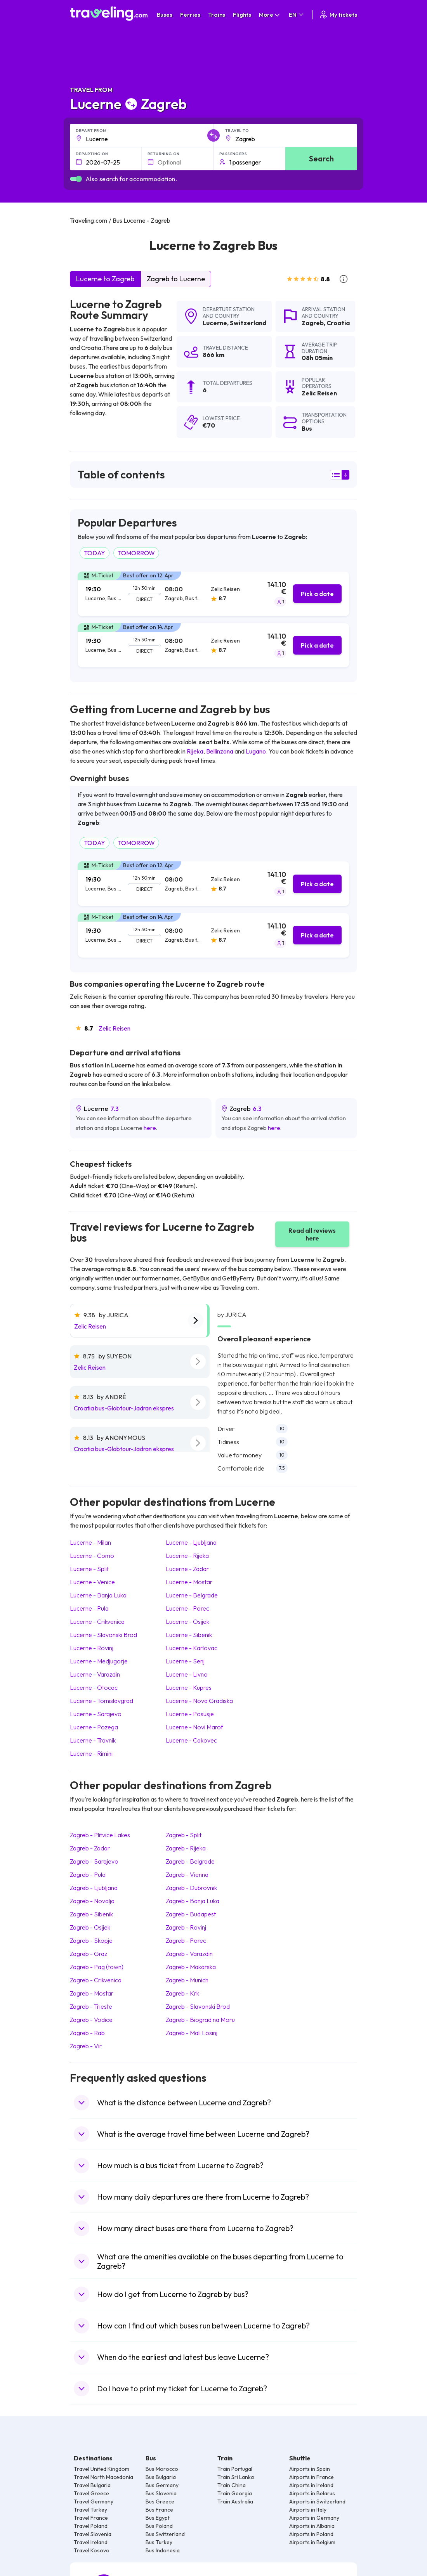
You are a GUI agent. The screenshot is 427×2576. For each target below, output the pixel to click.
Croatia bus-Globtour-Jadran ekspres (124, 1408)
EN (297, 14)
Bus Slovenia (161, 2493)
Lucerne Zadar (187, 1569)
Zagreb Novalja (92, 1901)
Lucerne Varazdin (95, 1674)
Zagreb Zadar (90, 1848)
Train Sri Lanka (235, 2477)
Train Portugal (234, 2468)
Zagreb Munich (187, 1980)
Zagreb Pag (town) (96, 1967)
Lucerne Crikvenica (97, 1621)
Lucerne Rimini (91, 1753)
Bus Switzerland (165, 2534)
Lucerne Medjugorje (99, 1661)
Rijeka (195, 751)
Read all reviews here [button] (312, 1234)
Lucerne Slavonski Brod (103, 1635)
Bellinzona (219, 751)
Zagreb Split (183, 1835)
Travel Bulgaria (92, 2485)
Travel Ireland (91, 2542)
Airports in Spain (309, 2468)
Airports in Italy (307, 2509)
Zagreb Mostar (91, 1993)
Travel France (91, 2517)
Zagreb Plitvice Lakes (100, 1835)
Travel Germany (93, 2501)
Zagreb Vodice (91, 2019)
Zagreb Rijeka (186, 1848)
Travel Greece (91, 2493)
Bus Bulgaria (161, 2477)
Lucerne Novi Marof (194, 1727)
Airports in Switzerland (317, 2501)
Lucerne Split (89, 1569)
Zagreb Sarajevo (94, 1861)
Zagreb (313, 323)
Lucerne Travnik (93, 1740)
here (150, 1127)
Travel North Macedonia (103, 2477)
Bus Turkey (159, 2542)
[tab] (213, 593)
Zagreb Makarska (191, 1967)
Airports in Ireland (311, 2485)
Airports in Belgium (312, 2542)
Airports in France (311, 2477)
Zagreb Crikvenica (96, 1980)
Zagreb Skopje (91, 1940)
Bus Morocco (162, 2468)
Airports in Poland (311, 2534)
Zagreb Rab (87, 2033)
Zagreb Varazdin (189, 1954)
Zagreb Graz (88, 1954)
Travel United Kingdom (101, 2468)
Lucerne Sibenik (189, 1635)
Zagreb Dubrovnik (191, 1888)
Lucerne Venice (92, 1582)
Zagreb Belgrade (190, 1861)
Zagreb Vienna (187, 1874)
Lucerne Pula (89, 1608)
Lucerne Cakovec (191, 1740)
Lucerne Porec (187, 1608)
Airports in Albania (312, 2525)
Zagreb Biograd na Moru (200, 2019)
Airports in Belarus (312, 2493)
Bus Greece (160, 2501)
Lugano (256, 751)
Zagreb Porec (186, 1940)
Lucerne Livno (187, 1674)
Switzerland (248, 323)
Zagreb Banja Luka (192, 1901)
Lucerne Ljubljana (191, 1542)
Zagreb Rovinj (186, 1927)
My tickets (338, 14)
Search (321, 158)
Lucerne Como (92, 1555)
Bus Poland (159, 2525)
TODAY (94, 553)
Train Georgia (234, 2493)
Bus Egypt (158, 2517)
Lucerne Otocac (94, 1687)
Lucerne (215, 323)
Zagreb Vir (86, 2046)
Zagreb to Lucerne (176, 278)
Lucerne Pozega (94, 1727)
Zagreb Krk (182, 1993)
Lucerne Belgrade (192, 1595)
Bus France (159, 2509)
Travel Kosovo (91, 2550)
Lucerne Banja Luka (98, 1595)
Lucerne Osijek (187, 1621)
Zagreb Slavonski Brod (198, 2006)
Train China (231, 2485)
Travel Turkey (90, 2509)
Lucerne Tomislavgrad (101, 1701)
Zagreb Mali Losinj (191, 2033)
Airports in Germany (314, 2517)
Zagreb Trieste (91, 2006)
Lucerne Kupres (189, 1687)
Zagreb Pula (88, 1874)
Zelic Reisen (114, 1028)
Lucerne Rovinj (91, 1648)
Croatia (338, 323)
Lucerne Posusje (190, 1714)
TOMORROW (136, 553)
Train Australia (235, 2501)
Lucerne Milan (90, 1542)
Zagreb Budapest (191, 1914)
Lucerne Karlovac (191, 1648)
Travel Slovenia (92, 2534)
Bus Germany (162, 2485)
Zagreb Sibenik (91, 1914)
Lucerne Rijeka (187, 1555)
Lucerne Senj (185, 1661)
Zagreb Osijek (90, 1927)
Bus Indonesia (163, 2550)
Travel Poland (91, 2525)
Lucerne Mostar (189, 1582)
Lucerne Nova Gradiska (199, 1701)
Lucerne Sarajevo (96, 1714)
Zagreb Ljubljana (94, 1888)
